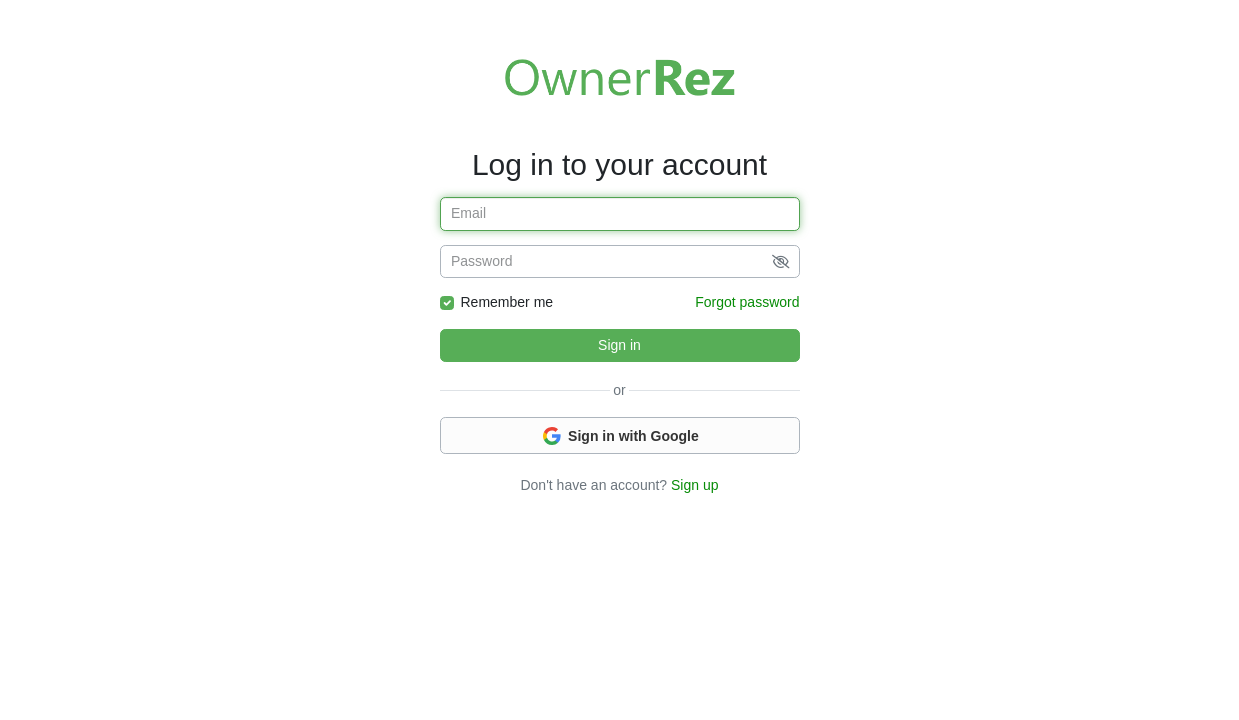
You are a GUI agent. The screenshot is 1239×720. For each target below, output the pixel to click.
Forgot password (747, 302)
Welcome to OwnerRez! (620, 77)
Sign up (694, 485)
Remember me (507, 302)
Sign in (619, 345)
